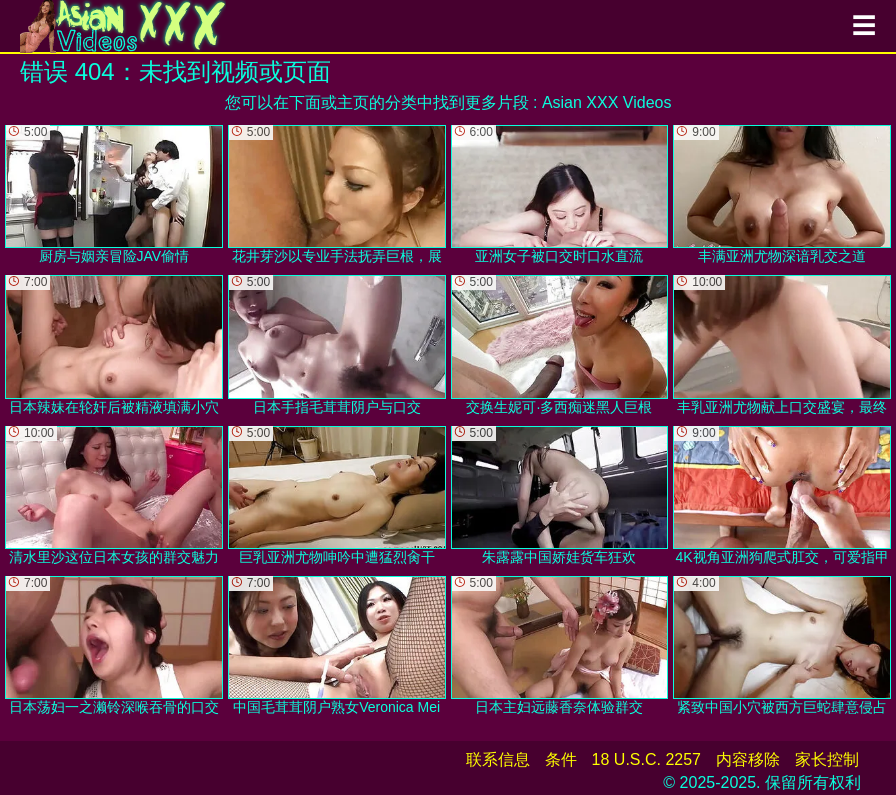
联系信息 (498, 759)
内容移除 (748, 759)
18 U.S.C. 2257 (646, 759)
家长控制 (827, 759)
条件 (561, 759)
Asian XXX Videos (607, 102)
